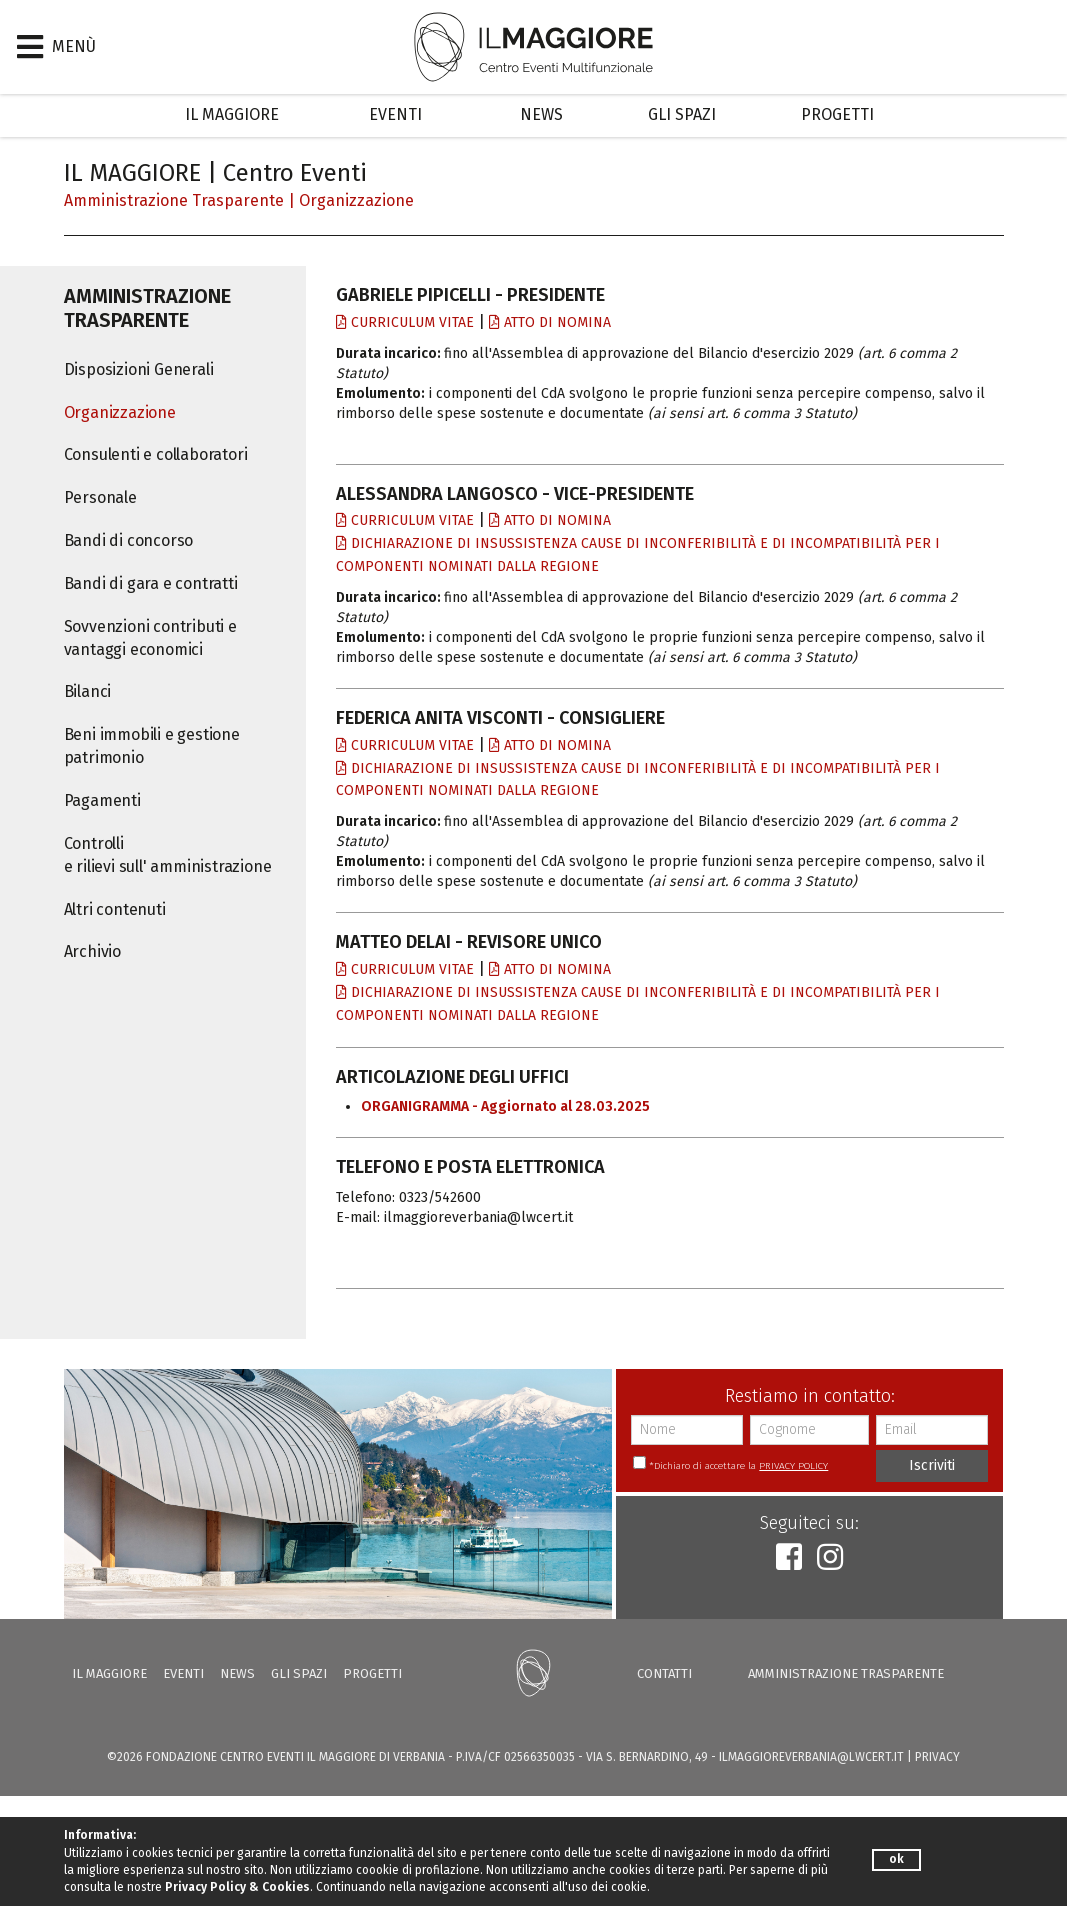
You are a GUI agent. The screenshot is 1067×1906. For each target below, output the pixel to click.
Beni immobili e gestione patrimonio (152, 746)
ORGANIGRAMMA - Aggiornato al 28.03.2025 (505, 1106)
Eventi (395, 114)
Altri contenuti (115, 909)
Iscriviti (932, 1465)
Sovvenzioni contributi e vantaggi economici (150, 638)
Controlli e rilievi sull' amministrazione (168, 855)
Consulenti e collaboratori (156, 454)
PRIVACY (937, 1757)
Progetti (837, 114)
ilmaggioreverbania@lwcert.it (811, 1757)
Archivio (92, 951)
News (541, 114)
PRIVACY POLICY (793, 1466)
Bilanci (88, 691)
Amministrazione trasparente (174, 200)
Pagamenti (102, 800)
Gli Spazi (682, 114)
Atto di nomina (550, 322)
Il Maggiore (232, 114)
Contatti (664, 1673)
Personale (100, 497)
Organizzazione (356, 200)
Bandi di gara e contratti (151, 583)
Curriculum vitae (405, 322)
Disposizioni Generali (139, 369)
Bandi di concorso (129, 540)
